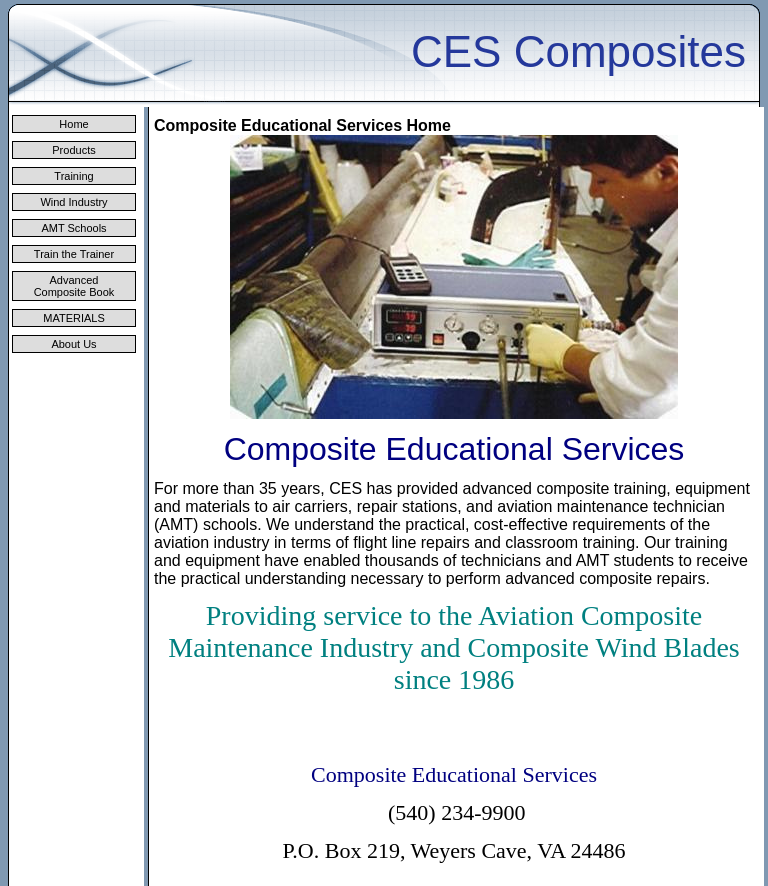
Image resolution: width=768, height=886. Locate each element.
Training (73, 176)
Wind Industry (73, 202)
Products (73, 150)
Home (73, 124)
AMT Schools (73, 228)
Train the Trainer (74, 254)
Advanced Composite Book (74, 286)
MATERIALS (74, 318)
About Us (73, 344)
